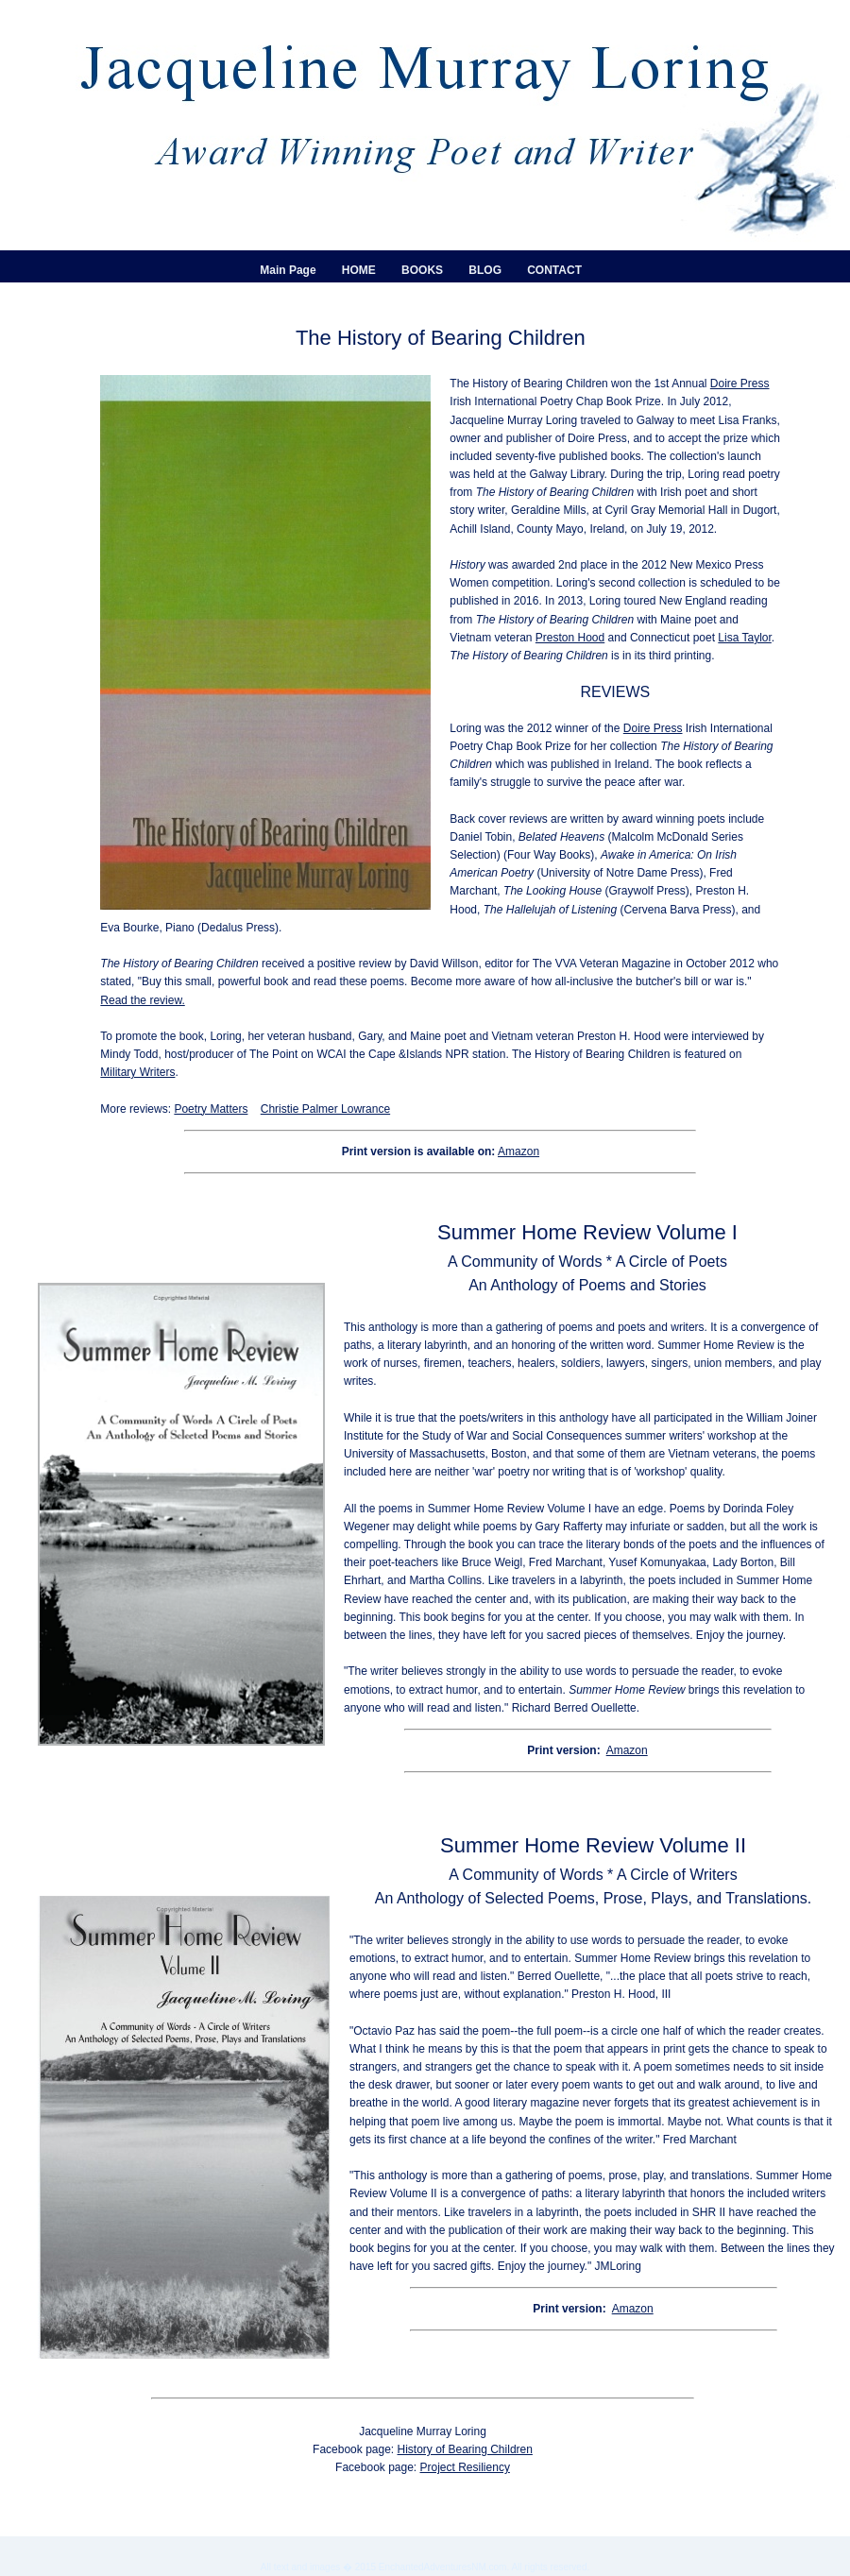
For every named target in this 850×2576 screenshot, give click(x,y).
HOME (359, 270)
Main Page (287, 270)
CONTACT (554, 270)
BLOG (485, 270)
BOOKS (422, 270)
